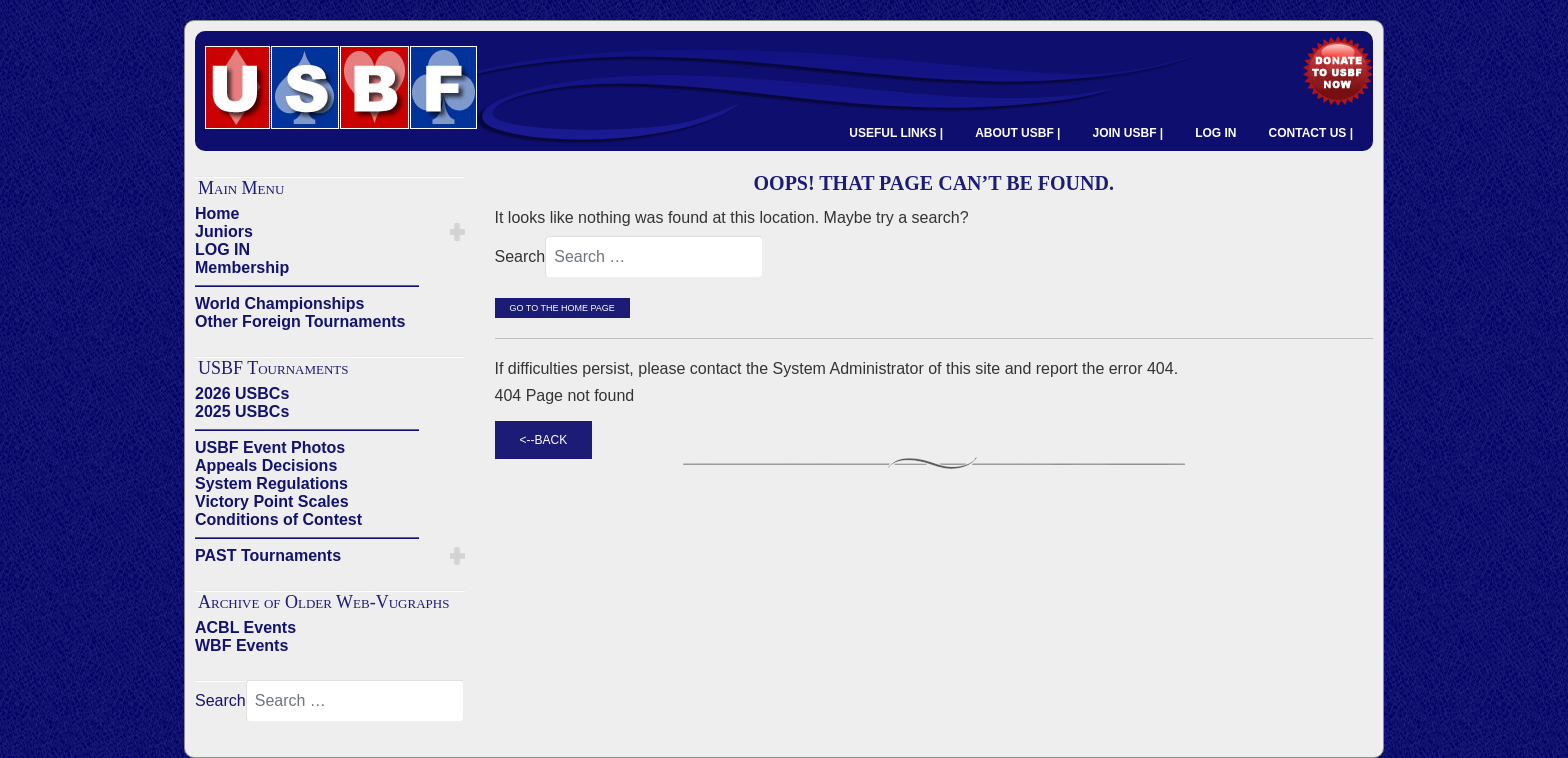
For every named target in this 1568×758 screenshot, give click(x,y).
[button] (457, 232)
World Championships (279, 303)
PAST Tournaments (268, 555)
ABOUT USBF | (1017, 133)
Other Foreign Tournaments (300, 321)
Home (217, 213)
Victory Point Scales (272, 501)
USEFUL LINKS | (896, 133)
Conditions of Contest (278, 519)
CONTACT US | (1311, 133)
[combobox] (355, 701)
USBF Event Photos (270, 447)
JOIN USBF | (1127, 133)
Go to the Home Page (562, 308)
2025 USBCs (242, 411)
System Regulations (271, 483)
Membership (242, 267)
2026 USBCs (242, 393)
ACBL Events (245, 627)
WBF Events (241, 645)
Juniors (224, 231)
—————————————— (307, 285)
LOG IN (1215, 133)
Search (220, 700)
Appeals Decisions (266, 465)
